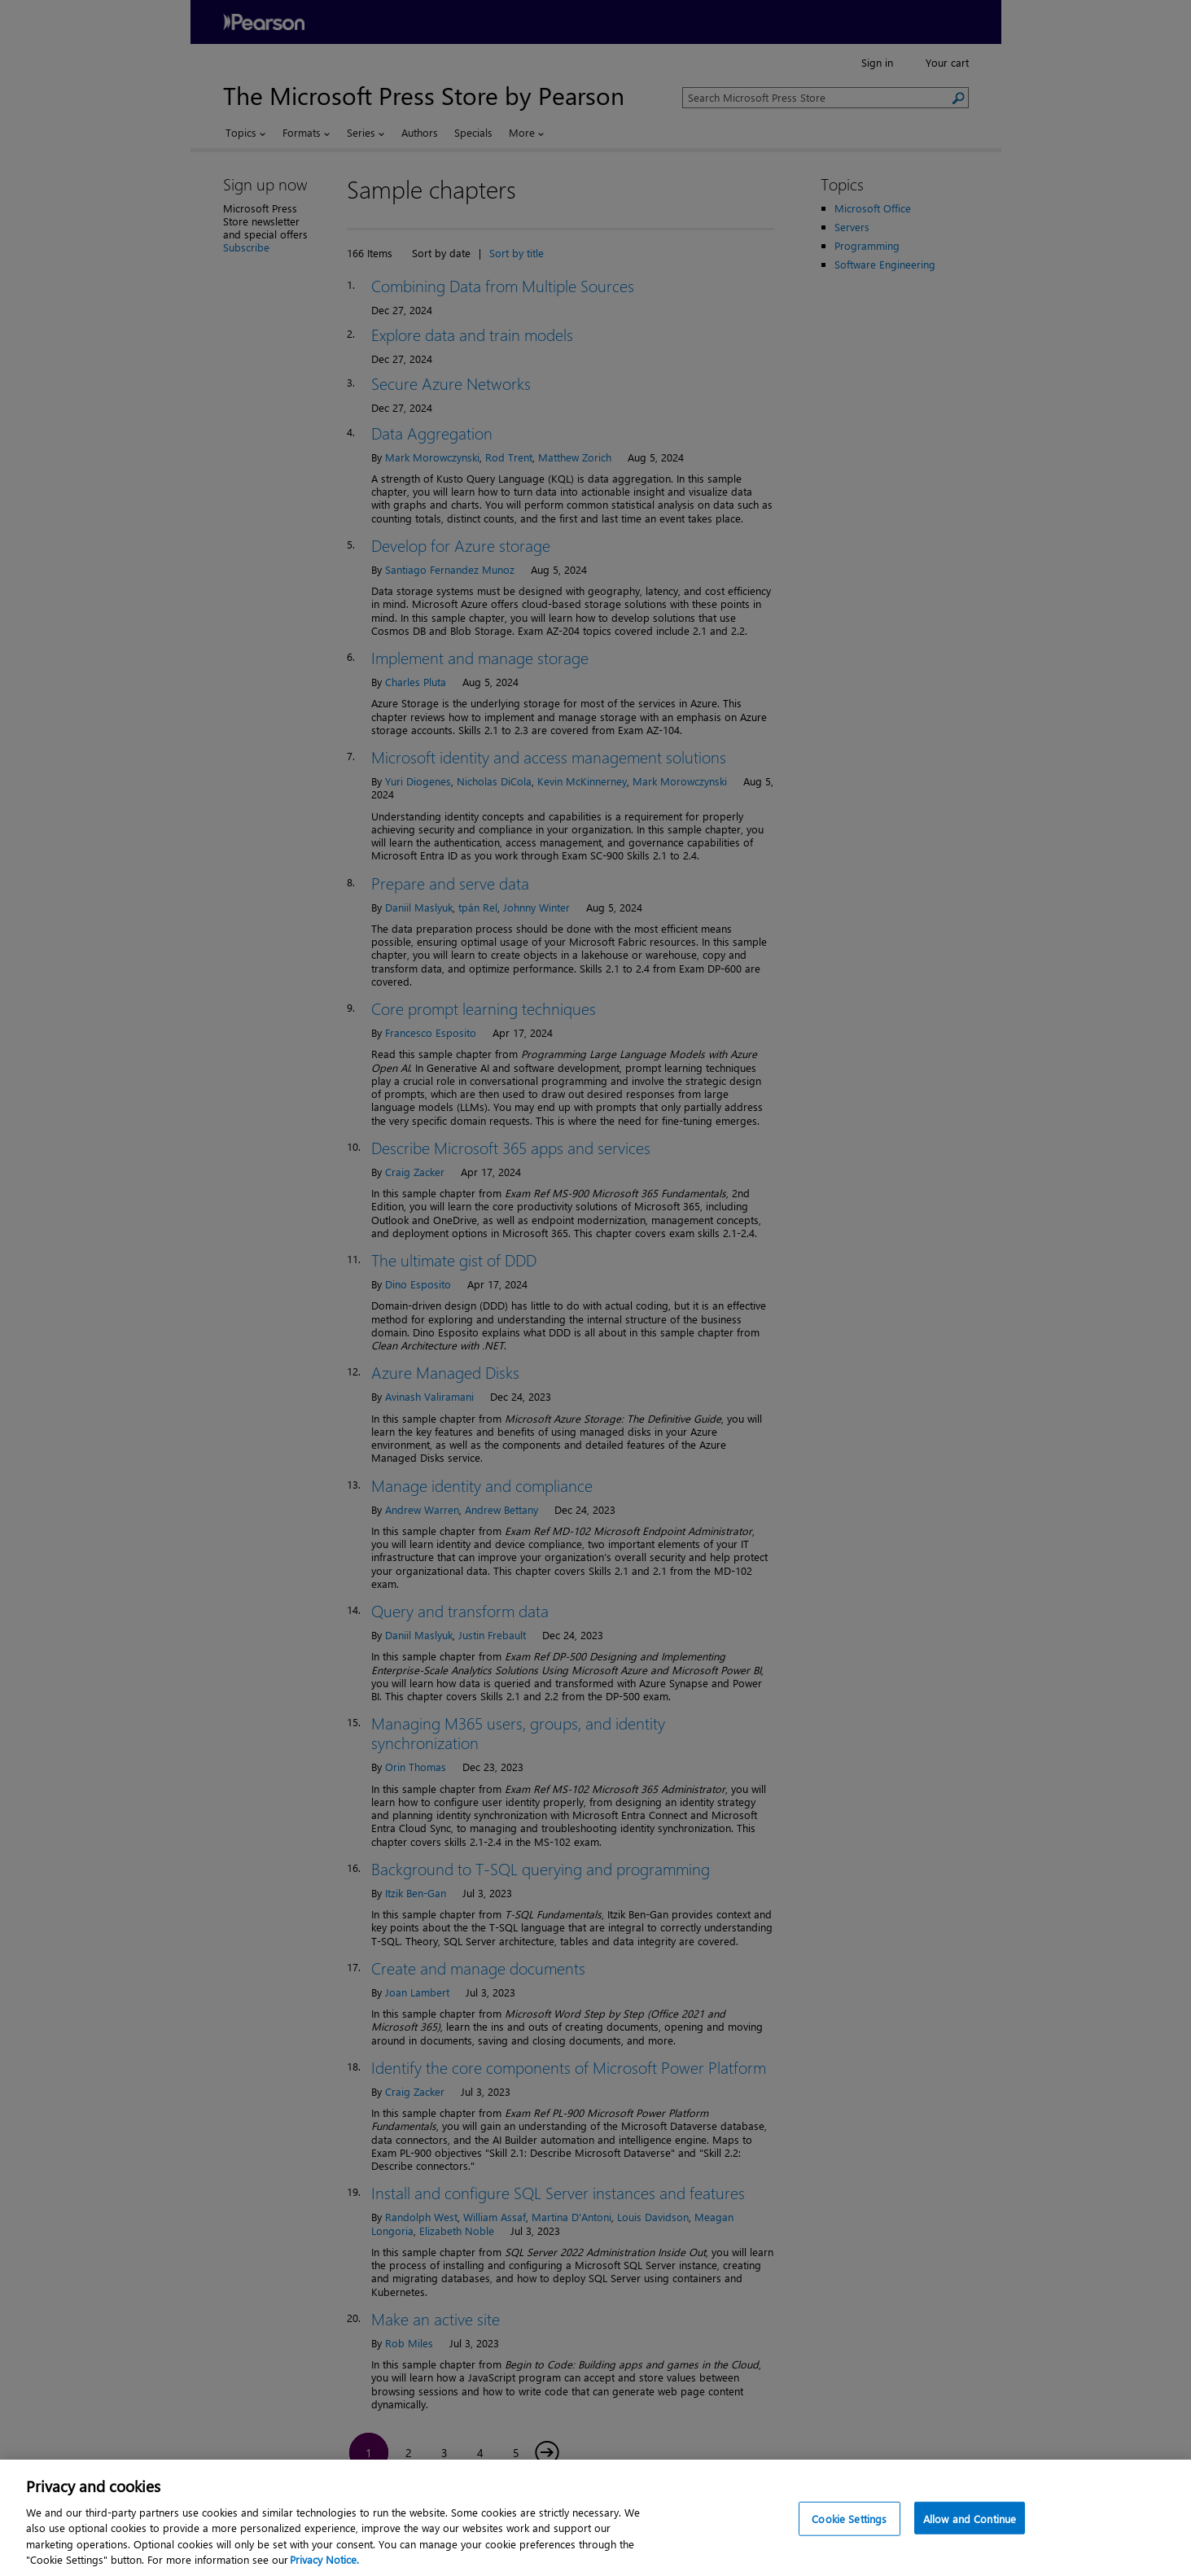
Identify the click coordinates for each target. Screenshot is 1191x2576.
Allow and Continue (969, 2535)
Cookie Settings (849, 2535)
